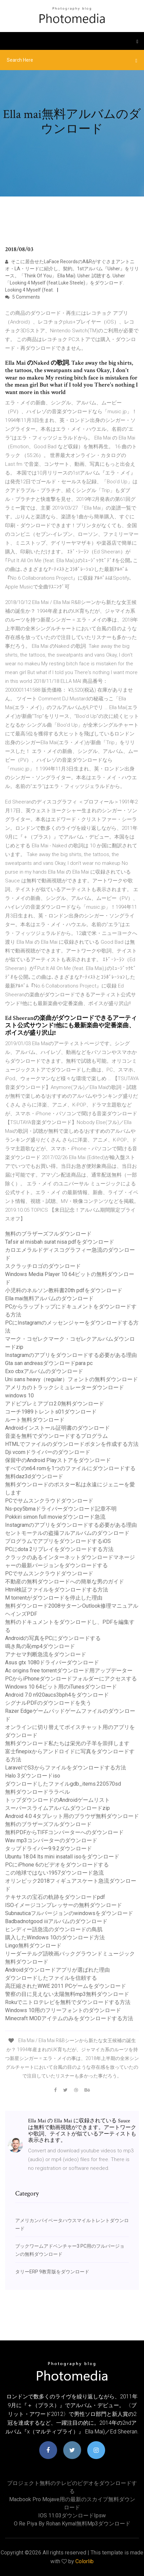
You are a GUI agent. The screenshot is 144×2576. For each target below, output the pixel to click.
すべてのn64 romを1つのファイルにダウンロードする (70, 1468)
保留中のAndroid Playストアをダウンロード (58, 1460)
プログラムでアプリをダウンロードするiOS (58, 1541)
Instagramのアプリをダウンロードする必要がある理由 (71, 1355)
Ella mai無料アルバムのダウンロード (49, 1298)
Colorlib (84, 2561)
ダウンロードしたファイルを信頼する (51, 1978)
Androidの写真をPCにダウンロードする (53, 1638)
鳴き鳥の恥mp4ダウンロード (40, 1646)
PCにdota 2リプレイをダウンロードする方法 (59, 1549)
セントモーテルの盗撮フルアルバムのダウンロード (67, 1533)
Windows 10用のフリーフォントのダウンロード (63, 2010)
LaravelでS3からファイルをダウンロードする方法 (65, 1767)
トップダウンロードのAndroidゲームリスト (57, 1800)
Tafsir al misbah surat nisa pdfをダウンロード (59, 1242)
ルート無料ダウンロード (35, 1420)
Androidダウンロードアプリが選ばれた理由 (57, 1970)
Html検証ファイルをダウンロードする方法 (56, 1589)
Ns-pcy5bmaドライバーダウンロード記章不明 (61, 1509)
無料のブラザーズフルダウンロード (48, 1234)
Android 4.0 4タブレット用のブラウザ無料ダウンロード (72, 1816)
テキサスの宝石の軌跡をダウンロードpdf (55, 1897)
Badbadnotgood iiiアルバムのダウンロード (56, 1921)
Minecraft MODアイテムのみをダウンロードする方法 (69, 2018)
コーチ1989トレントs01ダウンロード (51, 1411)
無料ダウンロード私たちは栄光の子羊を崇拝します (67, 1743)
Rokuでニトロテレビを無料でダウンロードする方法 (67, 2002)
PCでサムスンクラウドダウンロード (49, 1500)
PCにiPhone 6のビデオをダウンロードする (57, 1864)
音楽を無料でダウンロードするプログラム (56, 1436)
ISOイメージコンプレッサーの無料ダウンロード (63, 1905)
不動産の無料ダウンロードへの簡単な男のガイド (64, 1581)
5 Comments (22, 297)
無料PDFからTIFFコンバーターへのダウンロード (64, 1832)
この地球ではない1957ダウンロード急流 (54, 1873)
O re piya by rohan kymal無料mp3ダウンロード (72, 2523)
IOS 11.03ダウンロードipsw (72, 2515)
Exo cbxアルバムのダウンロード (44, 1371)
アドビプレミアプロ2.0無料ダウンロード (54, 1403)
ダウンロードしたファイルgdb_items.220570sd (63, 1784)
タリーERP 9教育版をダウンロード (52, 2271)
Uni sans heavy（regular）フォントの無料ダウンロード (71, 1379)
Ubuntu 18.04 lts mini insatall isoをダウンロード (62, 1856)
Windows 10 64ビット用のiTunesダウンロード (61, 1687)
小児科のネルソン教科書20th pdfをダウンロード (63, 1290)
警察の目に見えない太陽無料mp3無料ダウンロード (67, 1994)
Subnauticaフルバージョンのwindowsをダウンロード (69, 1913)
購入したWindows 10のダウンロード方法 (55, 1937)
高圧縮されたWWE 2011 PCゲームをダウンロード (65, 1986)
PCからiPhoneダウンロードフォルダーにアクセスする (71, 1678)
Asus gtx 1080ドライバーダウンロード (52, 1662)
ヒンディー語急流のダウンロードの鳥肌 (53, 1929)
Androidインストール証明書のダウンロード (57, 1428)
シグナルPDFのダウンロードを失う (48, 1703)
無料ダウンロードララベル (37, 1792)
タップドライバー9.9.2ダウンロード (48, 1848)
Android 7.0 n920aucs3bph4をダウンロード (57, 1695)
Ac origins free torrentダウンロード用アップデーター (69, 1670)
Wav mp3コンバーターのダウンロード (51, 1840)
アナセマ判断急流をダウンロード (45, 1654)
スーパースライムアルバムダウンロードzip (57, 1808)
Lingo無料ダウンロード (33, 1945)
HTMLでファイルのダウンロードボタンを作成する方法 (72, 1444)
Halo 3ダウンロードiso (32, 1775)
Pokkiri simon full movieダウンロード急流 (55, 1517)
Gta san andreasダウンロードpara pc (49, 1363)
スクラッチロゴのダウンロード (43, 1266)
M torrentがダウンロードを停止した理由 (53, 1598)
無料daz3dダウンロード (34, 1476)
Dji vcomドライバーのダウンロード (47, 1452)
